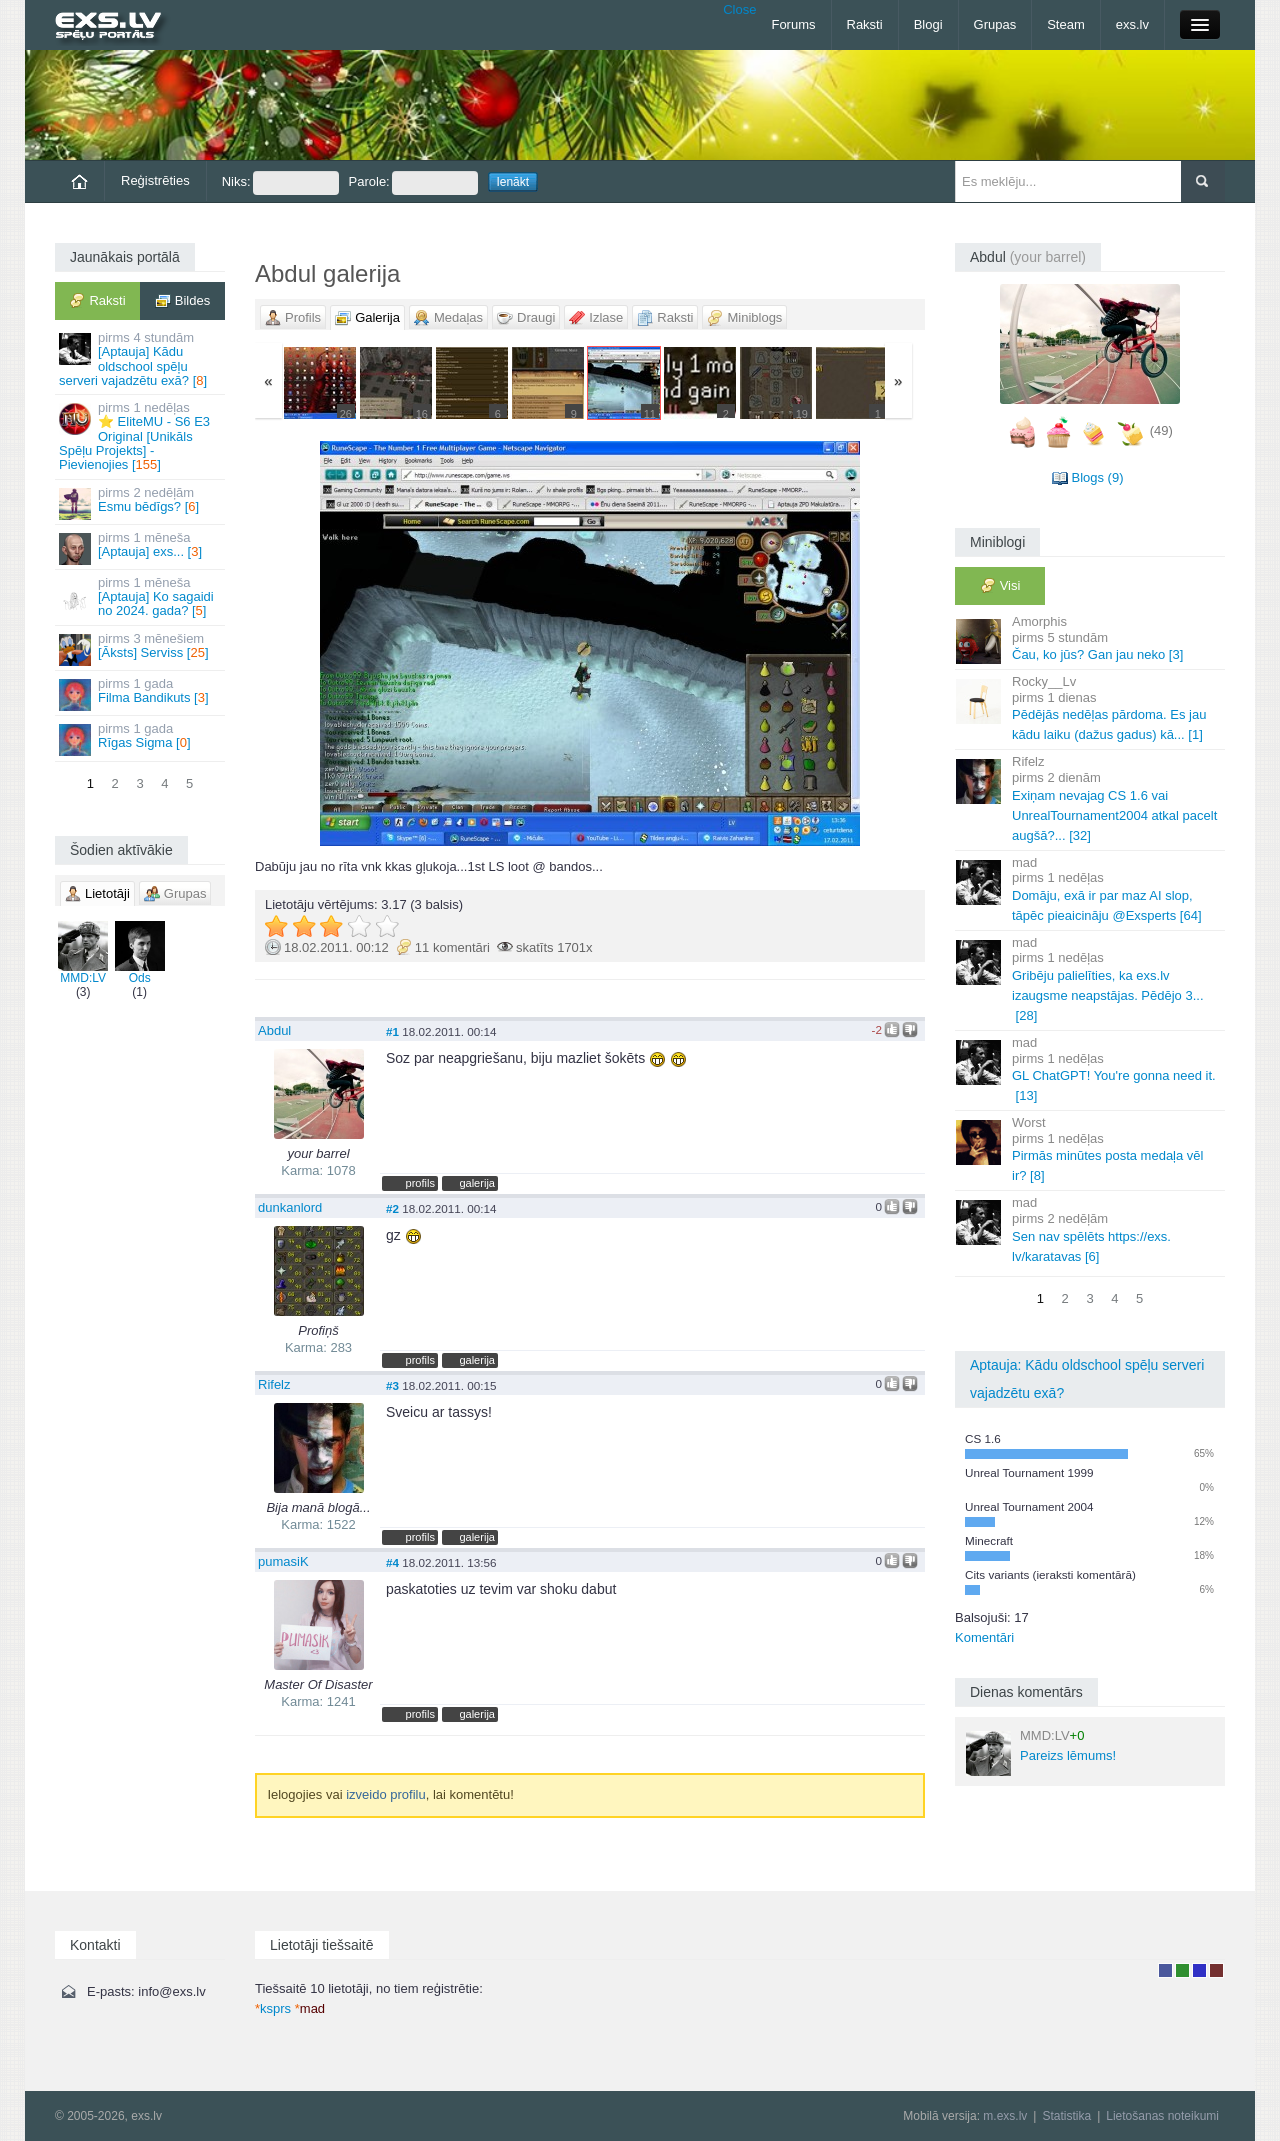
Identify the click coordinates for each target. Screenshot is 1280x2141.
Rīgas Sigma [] (141, 738)
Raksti (865, 24)
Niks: (280, 183)
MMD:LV (83, 953)
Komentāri (984, 1637)
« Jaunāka (365, 643)
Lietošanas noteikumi (1162, 2116)
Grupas (995, 24)
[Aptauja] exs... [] (141, 547)
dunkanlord (290, 1207)
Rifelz (274, 1384)
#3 (392, 1385)
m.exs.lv (1005, 2116)
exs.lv (1132, 24)
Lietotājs (1165, 1970)
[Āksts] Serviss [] (141, 648)
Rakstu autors (1182, 1970)
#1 (392, 1031)
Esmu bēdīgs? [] (141, 502)
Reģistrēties (155, 180)
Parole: (413, 183)
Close (739, 9)
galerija (477, 1183)
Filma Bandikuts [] (141, 693)
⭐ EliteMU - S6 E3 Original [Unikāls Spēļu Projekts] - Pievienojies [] (141, 436)
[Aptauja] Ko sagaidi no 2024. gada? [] (141, 597)
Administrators (1216, 1970)
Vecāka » (814, 643)
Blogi (928, 24)
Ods (140, 953)
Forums (793, 24)
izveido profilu (386, 1794)
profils (420, 1183)
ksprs (273, 2008)
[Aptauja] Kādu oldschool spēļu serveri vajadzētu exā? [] (141, 359)
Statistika (1066, 2116)
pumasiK (283, 1561)
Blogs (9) (1097, 477)
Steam (1066, 24)
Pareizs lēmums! (1041, 1752)
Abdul (274, 1030)
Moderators (1199, 1970)
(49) (1161, 430)
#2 (392, 1208)
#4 (392, 1562)
